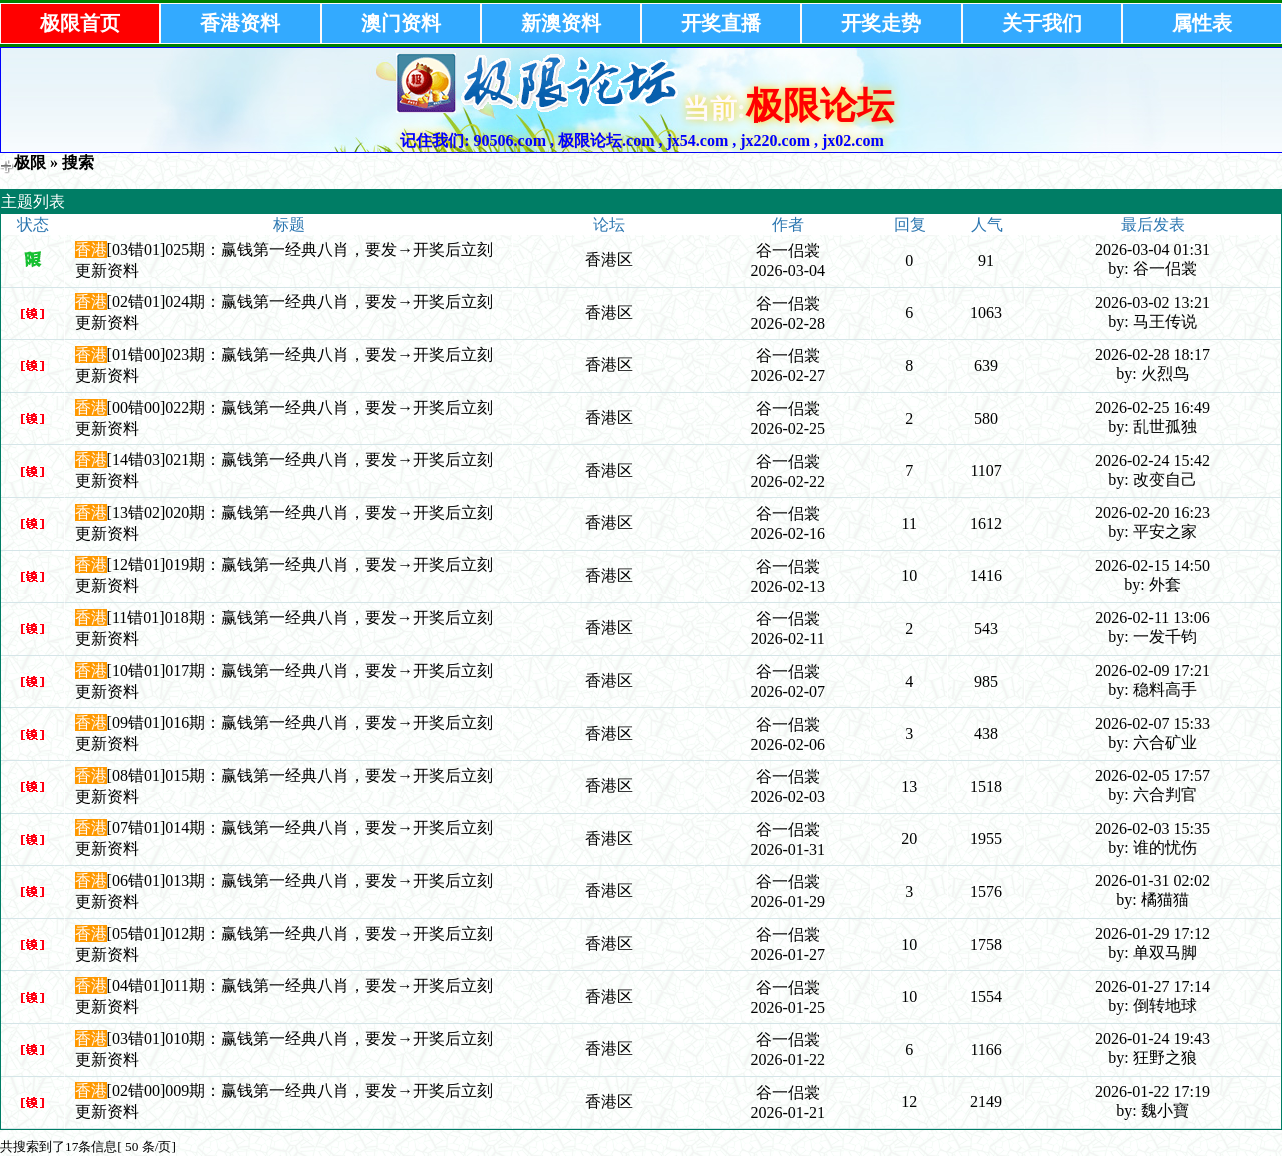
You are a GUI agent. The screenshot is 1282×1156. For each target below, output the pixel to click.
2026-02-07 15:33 (1152, 723)
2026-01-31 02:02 (1152, 880)
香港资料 (240, 23)
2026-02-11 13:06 (1152, 617)
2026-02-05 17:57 (1152, 775)
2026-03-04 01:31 (1152, 249)
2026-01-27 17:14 (1152, 986)
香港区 (609, 259)
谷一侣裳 (788, 250)
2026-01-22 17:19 (1152, 1091)
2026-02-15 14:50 (1152, 565)
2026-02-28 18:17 (1152, 354)
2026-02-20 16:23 (1152, 512)
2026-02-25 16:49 (1152, 407)
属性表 (1202, 23)
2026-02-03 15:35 (1152, 828)
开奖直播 (721, 23)
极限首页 (80, 23)
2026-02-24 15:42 (1152, 460)
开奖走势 (881, 23)
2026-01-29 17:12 (1152, 933)
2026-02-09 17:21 (1152, 670)
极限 (30, 162)
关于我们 (1042, 23)
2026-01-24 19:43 (1152, 1038)
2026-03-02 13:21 (1152, 302)
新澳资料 (561, 23)
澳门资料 (401, 23)
